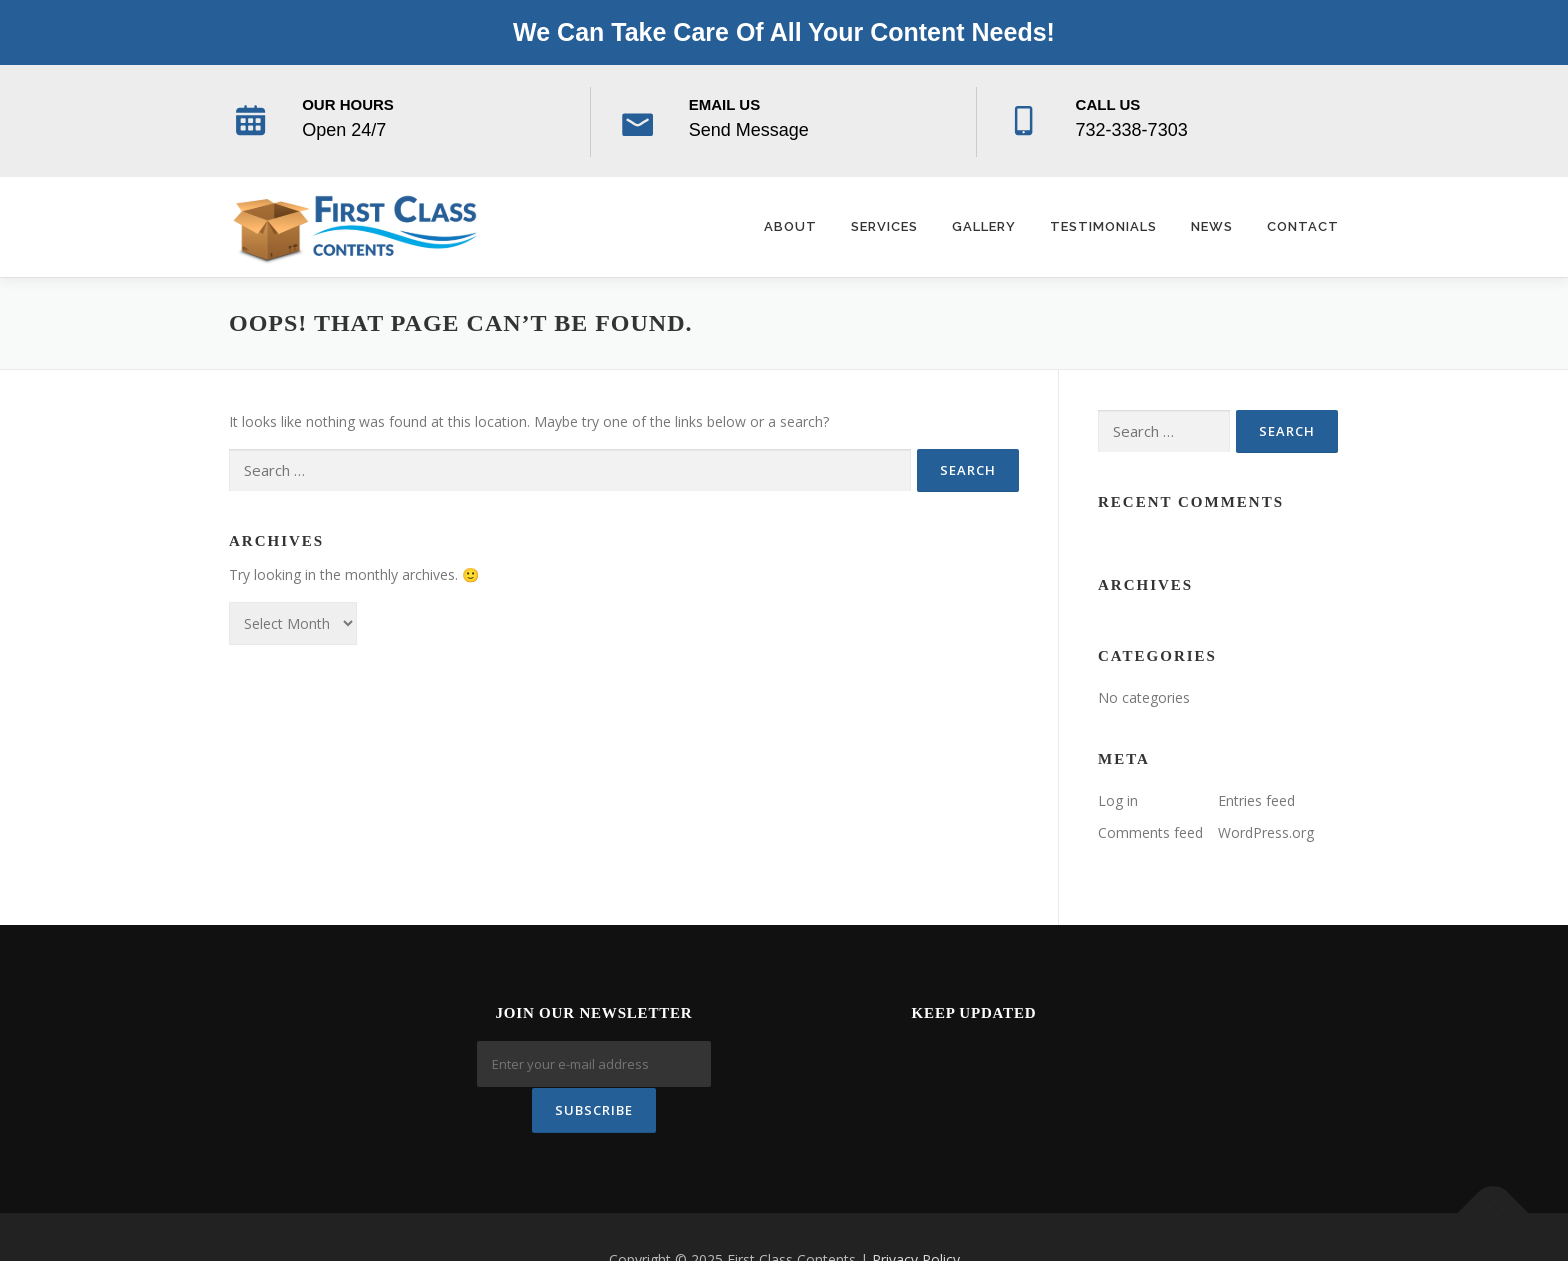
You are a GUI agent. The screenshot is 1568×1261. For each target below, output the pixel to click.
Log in (1118, 800)
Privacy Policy (916, 1213)
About (790, 226)
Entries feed (1256, 800)
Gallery (984, 226)
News (1212, 226)
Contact (1303, 226)
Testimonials (1103, 226)
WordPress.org (1266, 832)
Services (884, 226)
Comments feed (1150, 832)
